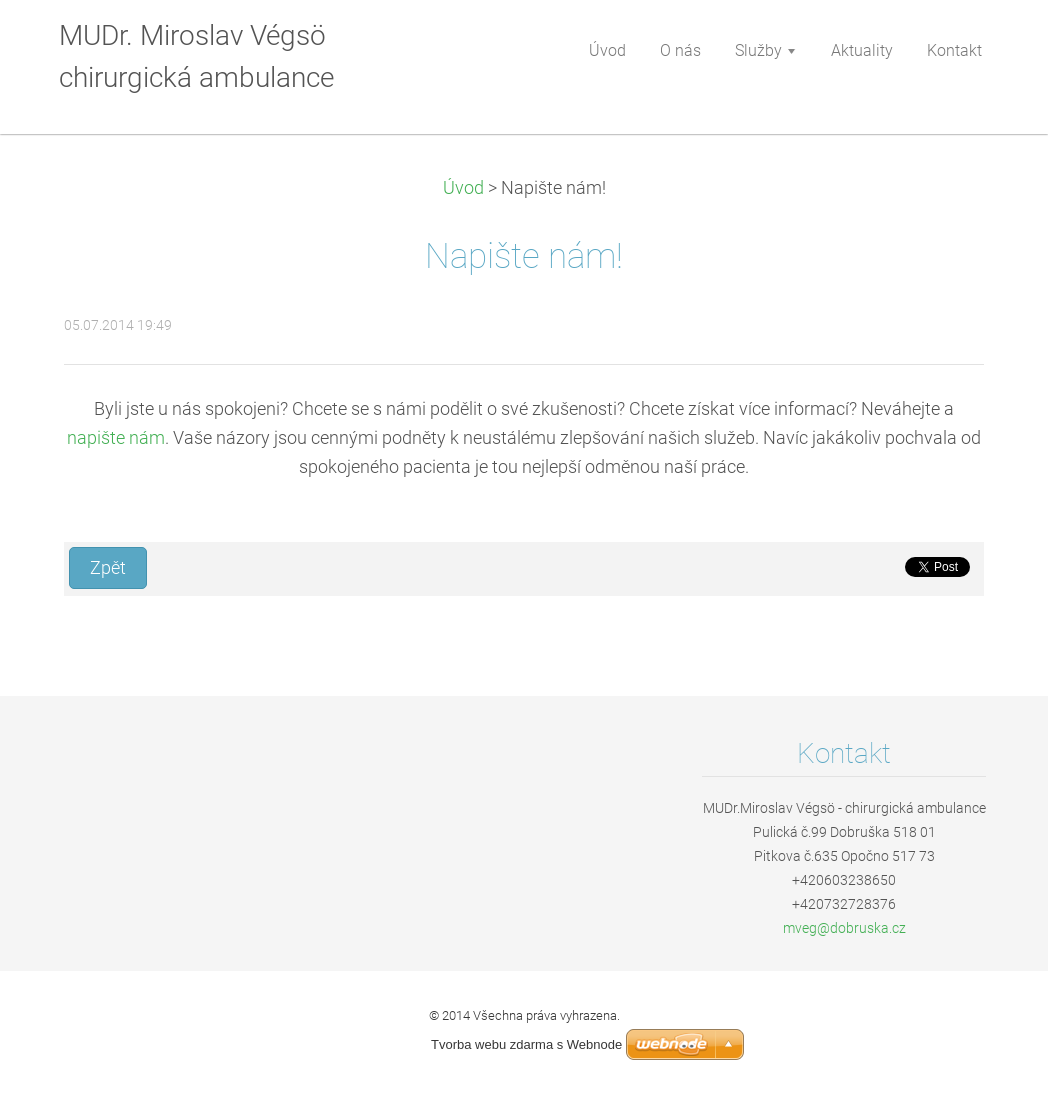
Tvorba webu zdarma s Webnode (526, 1044)
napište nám (116, 438)
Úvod (463, 188)
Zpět (108, 568)
